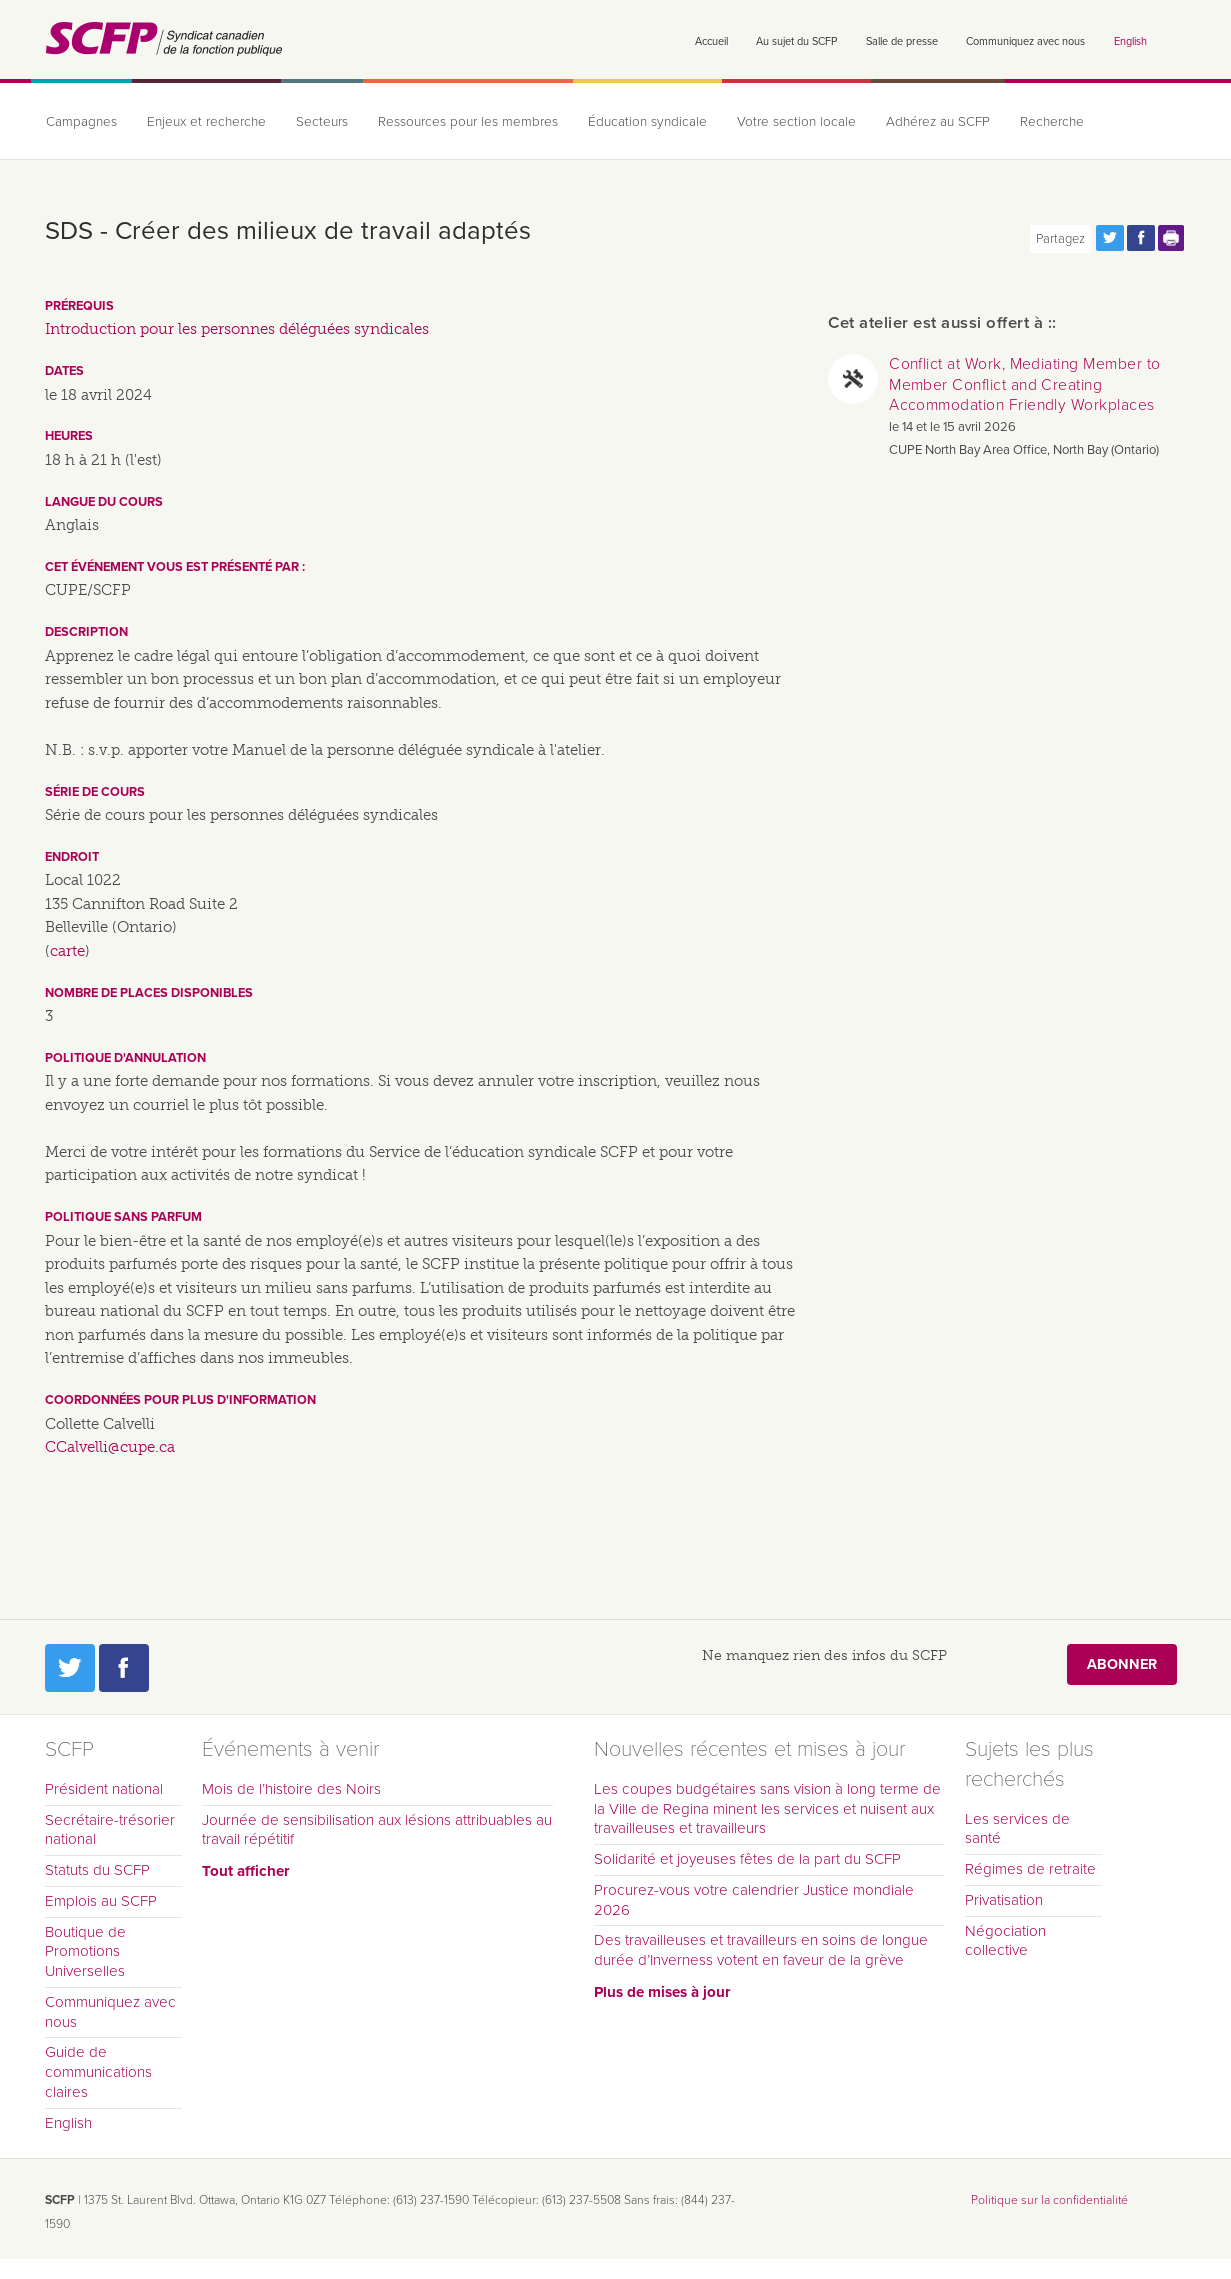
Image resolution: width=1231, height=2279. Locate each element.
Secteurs (322, 122)
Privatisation (1004, 1900)
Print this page (1172, 238)
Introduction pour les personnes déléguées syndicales (237, 329)
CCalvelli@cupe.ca (110, 1447)
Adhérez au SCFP (938, 122)
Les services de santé (1017, 1829)
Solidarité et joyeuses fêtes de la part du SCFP (747, 1859)
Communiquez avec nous (1025, 41)
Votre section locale (796, 122)
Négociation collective (1005, 1941)
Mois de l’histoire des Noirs (291, 1789)
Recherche (1052, 122)
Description (86, 632)
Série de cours (95, 792)
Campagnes (81, 122)
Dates (64, 371)
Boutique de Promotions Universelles (85, 1952)
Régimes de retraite (1030, 1869)
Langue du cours (104, 502)
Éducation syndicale (647, 122)
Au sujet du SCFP (796, 41)
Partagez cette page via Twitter (1110, 238)
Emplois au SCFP (101, 1901)
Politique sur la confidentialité (1049, 2200)
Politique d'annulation (125, 1058)
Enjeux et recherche (206, 122)
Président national (104, 1789)
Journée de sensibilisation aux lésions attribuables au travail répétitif (377, 1830)
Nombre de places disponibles (149, 993)
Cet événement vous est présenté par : (175, 567)
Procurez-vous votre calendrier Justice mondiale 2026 (754, 1900)
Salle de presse (902, 41)
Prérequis (79, 306)
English (1130, 41)
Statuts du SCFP (97, 1870)
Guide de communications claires (98, 2072)
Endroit (72, 857)
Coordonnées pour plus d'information (180, 1400)
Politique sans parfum (123, 1217)
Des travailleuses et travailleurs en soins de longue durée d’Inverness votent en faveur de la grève (761, 1950)
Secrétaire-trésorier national (110, 1830)
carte (67, 951)
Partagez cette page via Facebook (1141, 238)
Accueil (711, 41)
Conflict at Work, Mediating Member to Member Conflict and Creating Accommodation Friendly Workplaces (1024, 384)
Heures (69, 436)
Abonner (1122, 1664)
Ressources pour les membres (468, 122)
